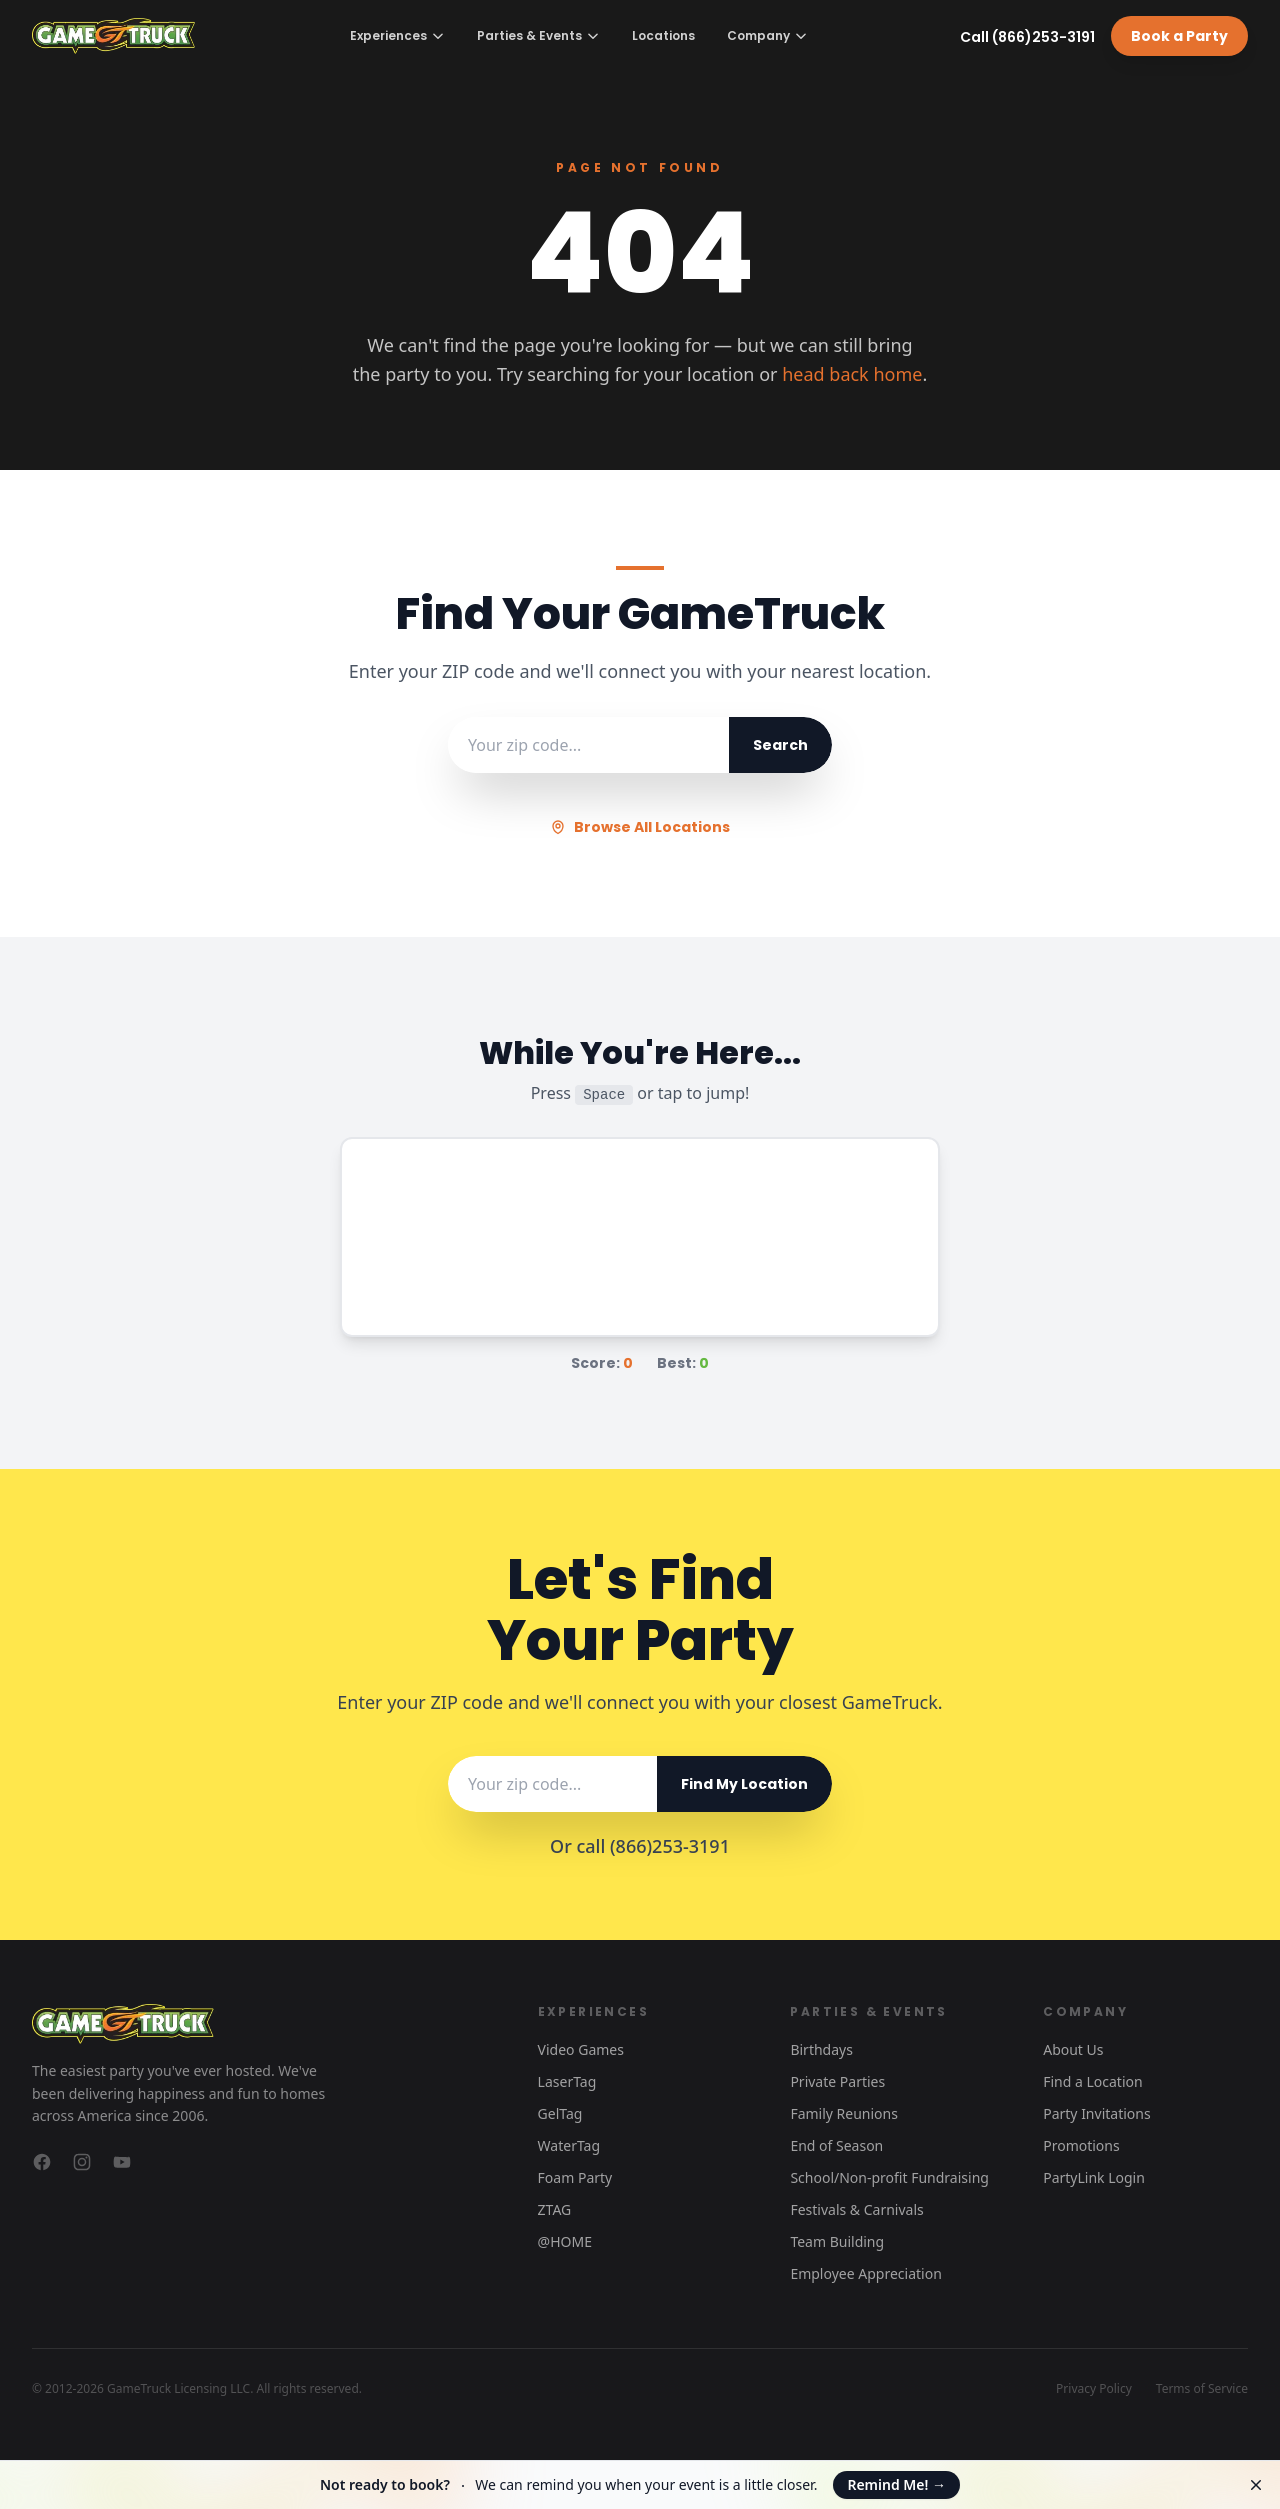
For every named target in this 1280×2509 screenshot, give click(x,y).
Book (1179, 36)
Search (780, 745)
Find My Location (744, 1784)
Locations (663, 36)
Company (767, 35)
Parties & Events (538, 35)
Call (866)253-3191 (1027, 37)
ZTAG (555, 2209)
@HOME (565, 2241)
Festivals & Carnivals (856, 2209)
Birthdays (821, 2049)
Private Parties (837, 2081)
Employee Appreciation (865, 2273)
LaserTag (567, 2081)
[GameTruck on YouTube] (122, 2162)
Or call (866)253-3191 (640, 1846)
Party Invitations (1096, 2113)
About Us (1073, 2049)
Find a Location (1092, 2081)
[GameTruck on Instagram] (82, 2162)
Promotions (1081, 2145)
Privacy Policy (1094, 2389)
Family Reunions (844, 2113)
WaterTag (569, 2145)
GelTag (560, 2113)
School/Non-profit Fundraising (889, 2177)
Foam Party (575, 2177)
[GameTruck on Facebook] (42, 2162)
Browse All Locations (640, 827)
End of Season (836, 2145)
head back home (852, 374)
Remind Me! (896, 2484)
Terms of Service (1202, 2389)
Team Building (837, 2241)
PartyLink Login (1094, 2177)
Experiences (397, 35)
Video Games (581, 2049)
